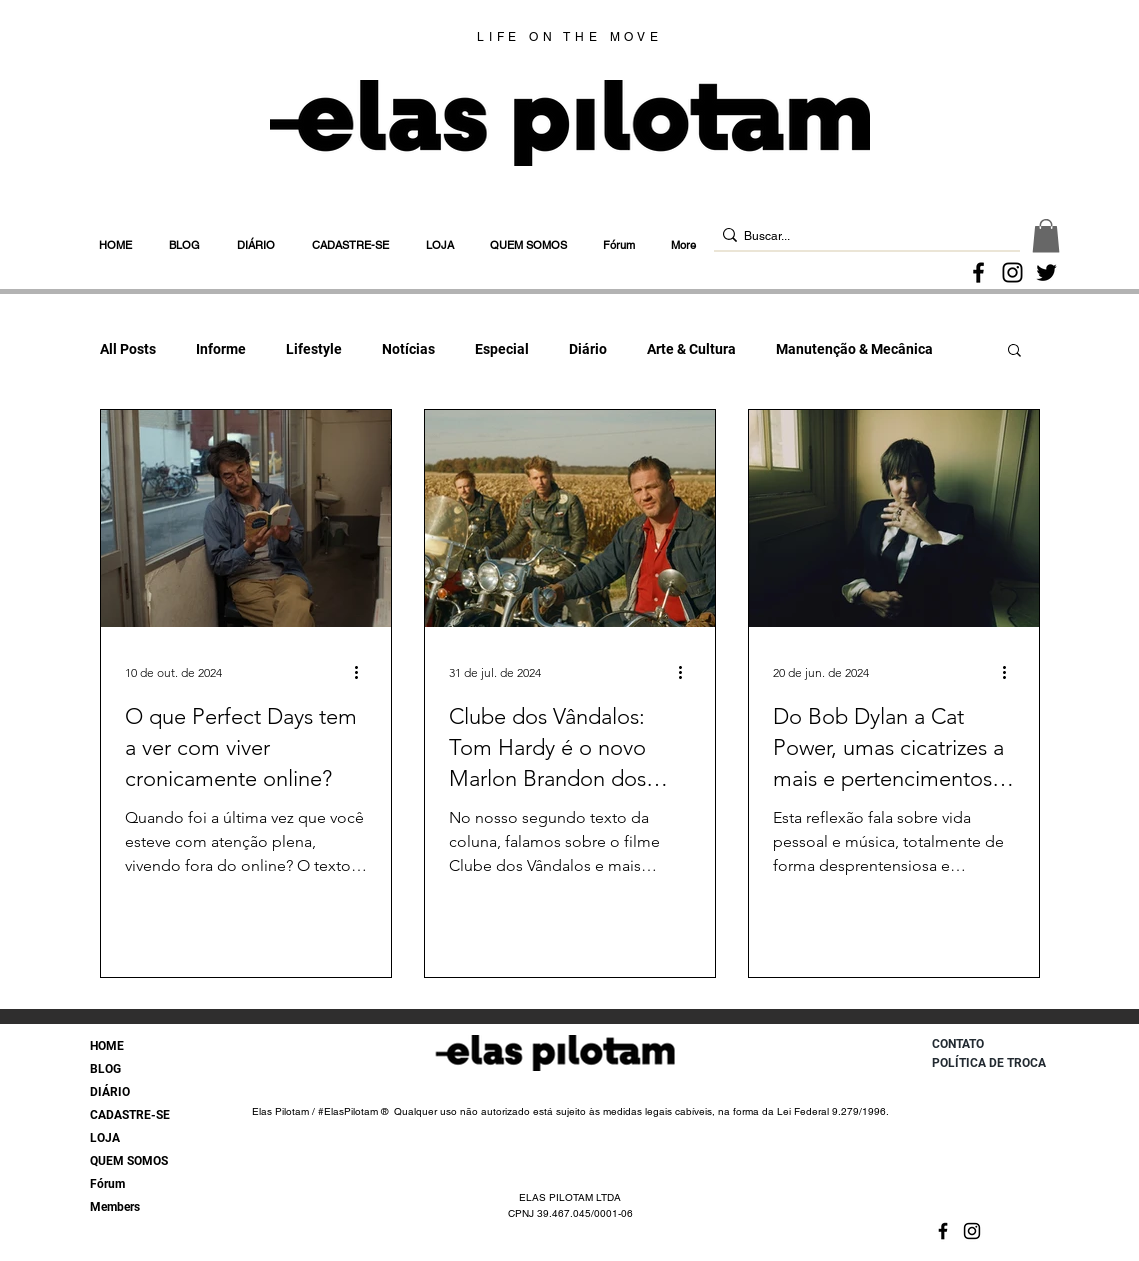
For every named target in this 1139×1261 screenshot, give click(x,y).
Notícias (408, 349)
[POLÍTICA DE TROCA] (995, 1063)
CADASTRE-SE (130, 1115)
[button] (1046, 235)
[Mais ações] (364, 672)
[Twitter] (1046, 272)
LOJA (105, 1138)
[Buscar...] (861, 236)
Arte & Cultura (691, 349)
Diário (588, 349)
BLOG (105, 1069)
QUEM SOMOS (129, 1161)
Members (115, 1207)
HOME (107, 1046)
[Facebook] (978, 272)
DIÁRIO (110, 1092)
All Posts (128, 349)
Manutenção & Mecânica (854, 349)
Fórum (107, 1184)
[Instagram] (1012, 272)
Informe (221, 349)
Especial (502, 349)
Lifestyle (314, 349)
